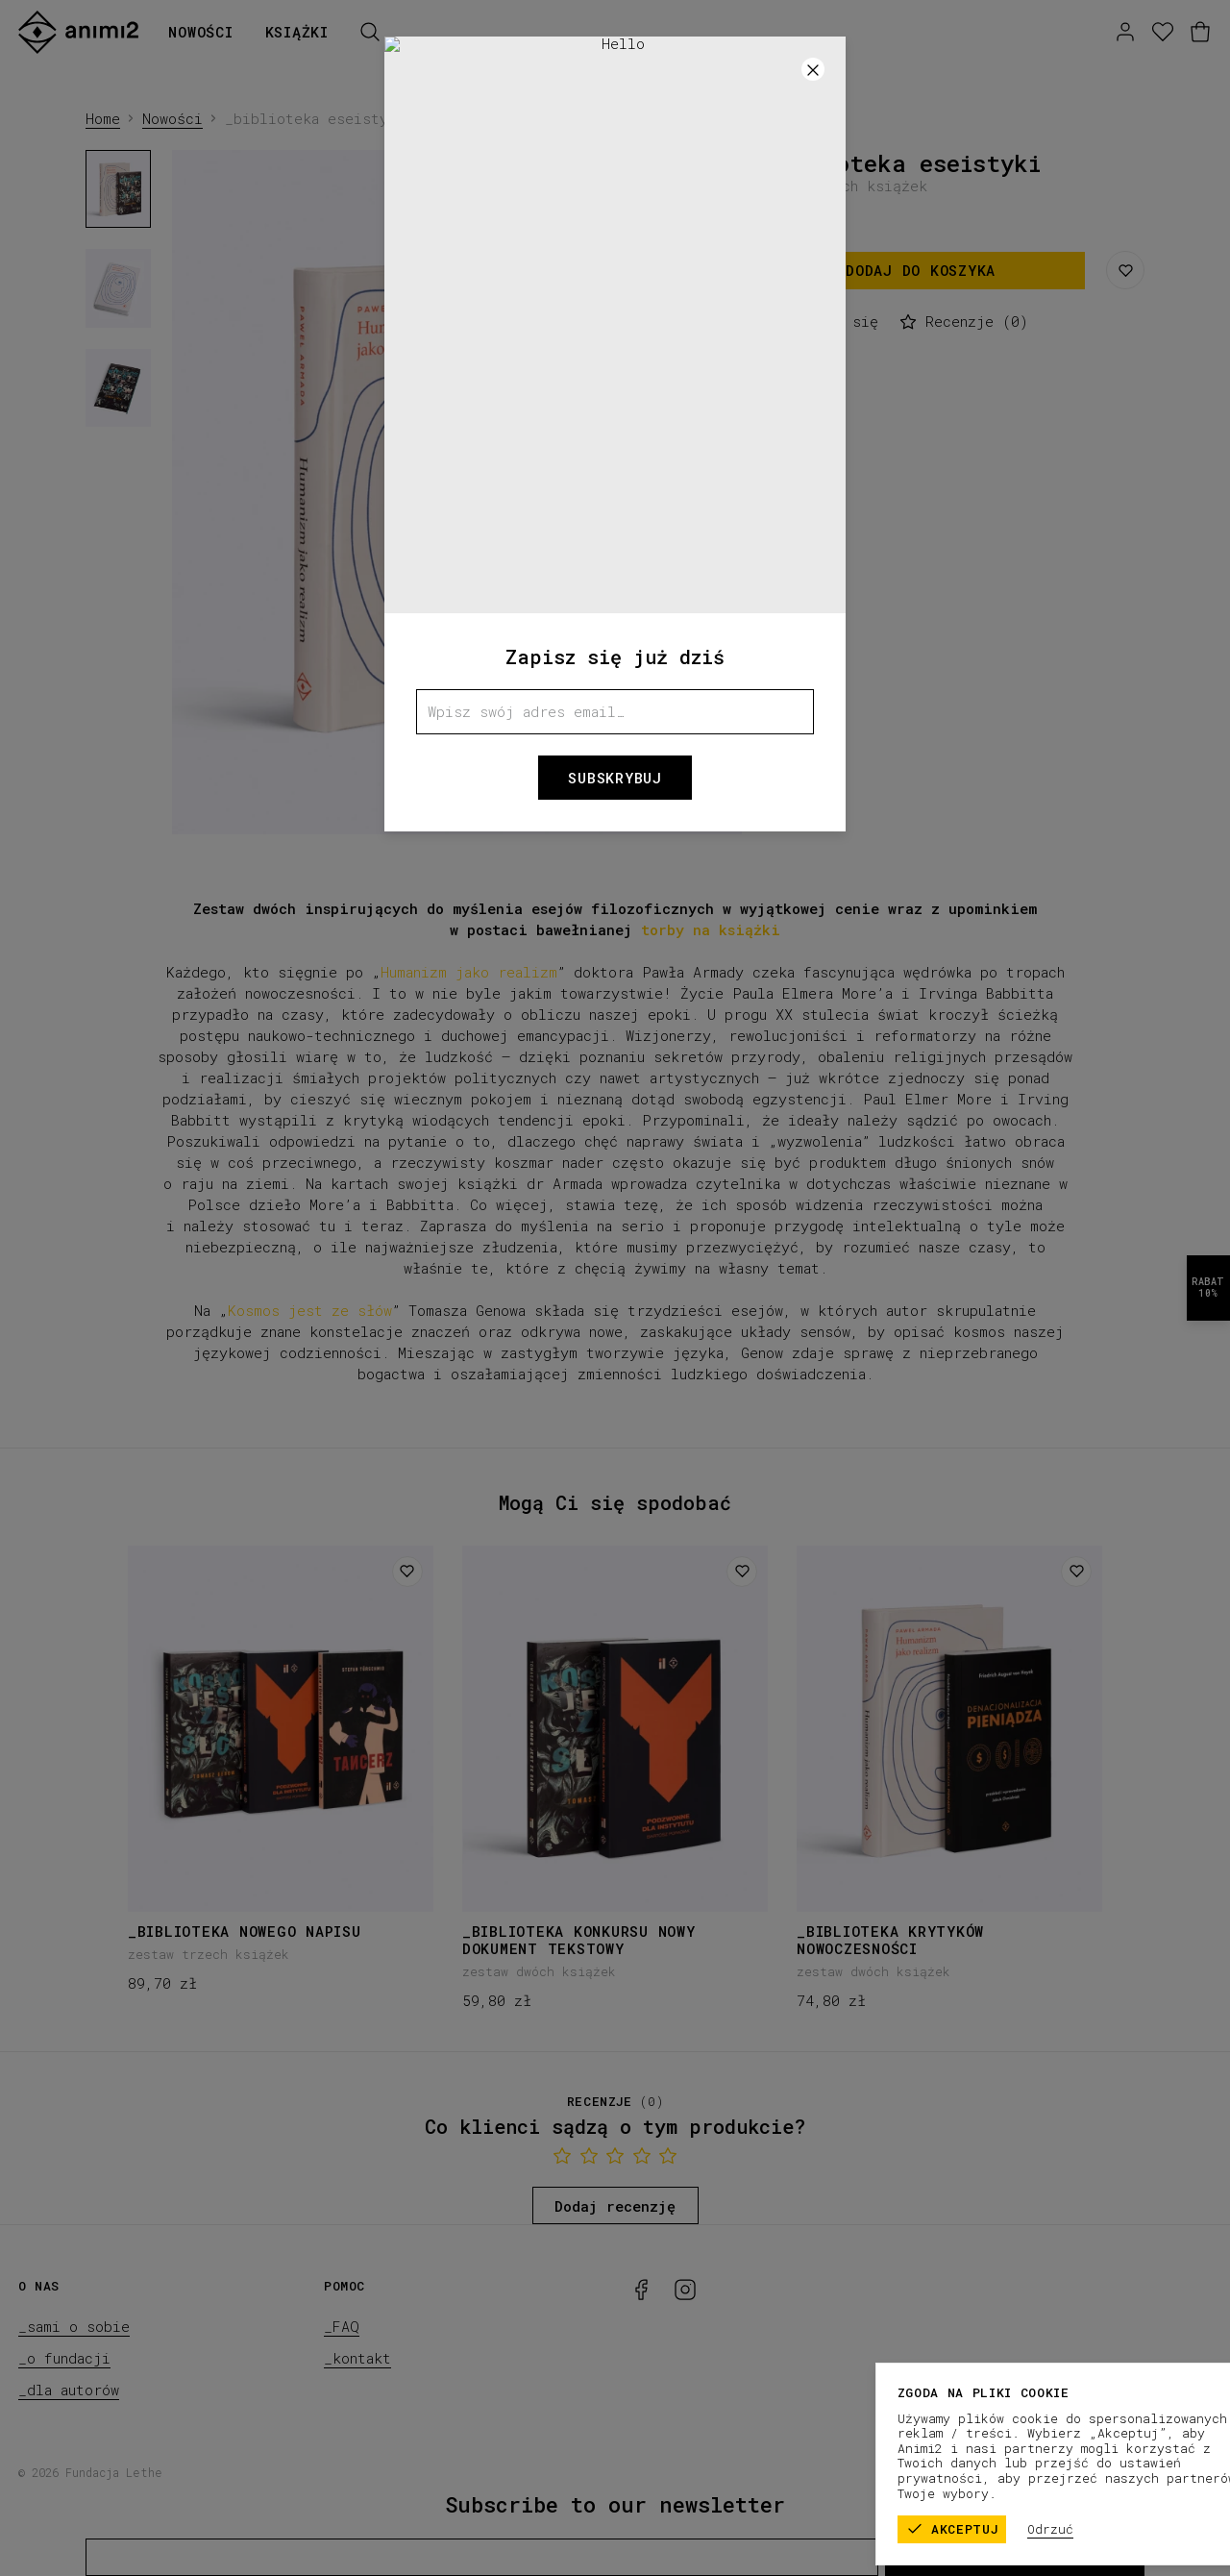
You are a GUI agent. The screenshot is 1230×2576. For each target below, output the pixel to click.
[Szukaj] (369, 32)
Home (103, 118)
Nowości (200, 31)
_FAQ (341, 2326)
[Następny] (706, 492)
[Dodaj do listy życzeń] (407, 1571)
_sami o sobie (74, 2326)
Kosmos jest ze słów (310, 1310)
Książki (297, 31)
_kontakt (357, 2357)
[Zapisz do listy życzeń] (1125, 270)
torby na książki (710, 929)
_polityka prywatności (1134, 2472)
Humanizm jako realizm (469, 971)
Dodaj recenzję (615, 2206)
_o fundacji (64, 2357)
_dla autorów (68, 2389)
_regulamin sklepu (974, 2472)
